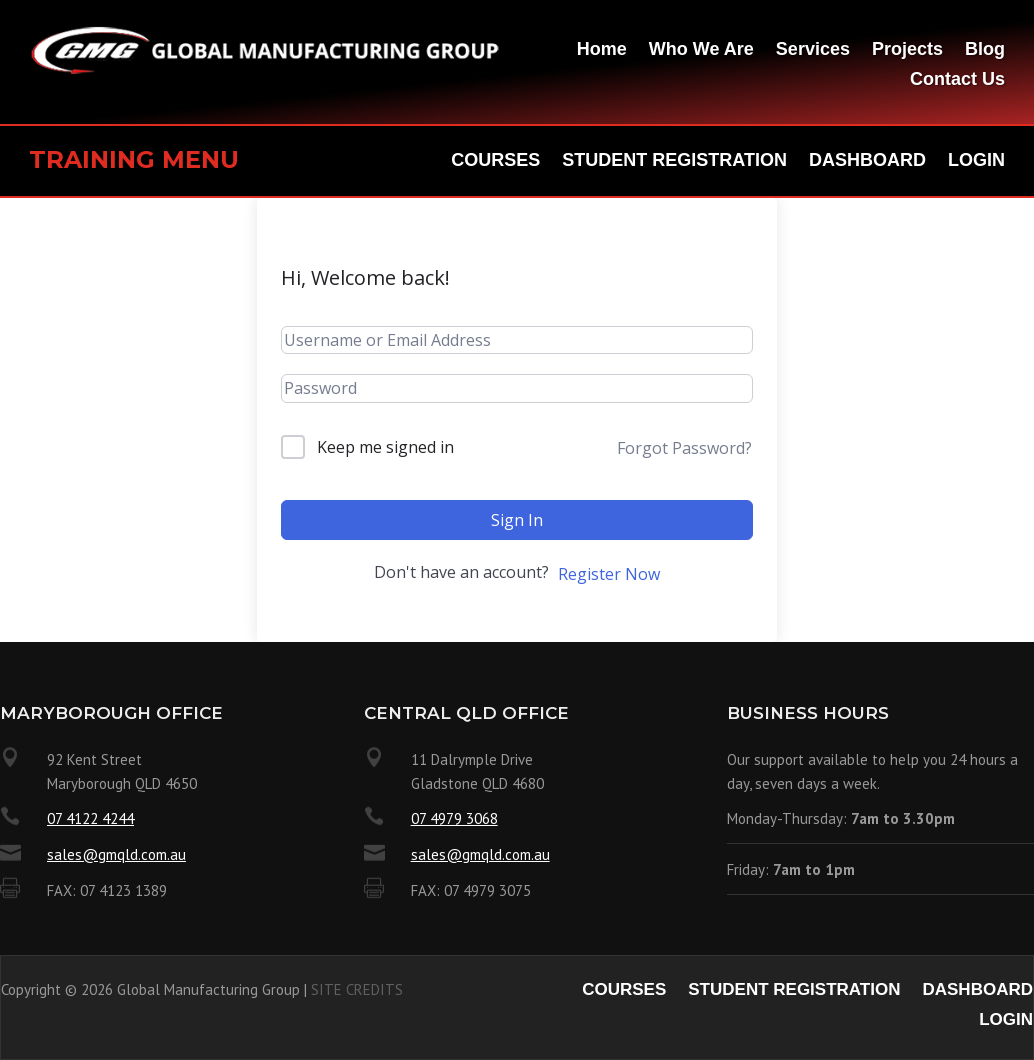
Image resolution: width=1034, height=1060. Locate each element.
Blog (985, 50)
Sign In (517, 520)
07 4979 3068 (454, 818)
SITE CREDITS (357, 989)
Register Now (609, 574)
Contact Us (957, 80)
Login (976, 161)
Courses (495, 161)
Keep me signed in (385, 447)
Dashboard (867, 161)
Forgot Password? (684, 448)
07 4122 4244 (90, 818)
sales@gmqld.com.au (116, 854)
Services (813, 50)
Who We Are (701, 50)
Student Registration (674, 161)
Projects (907, 50)
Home (602, 50)
